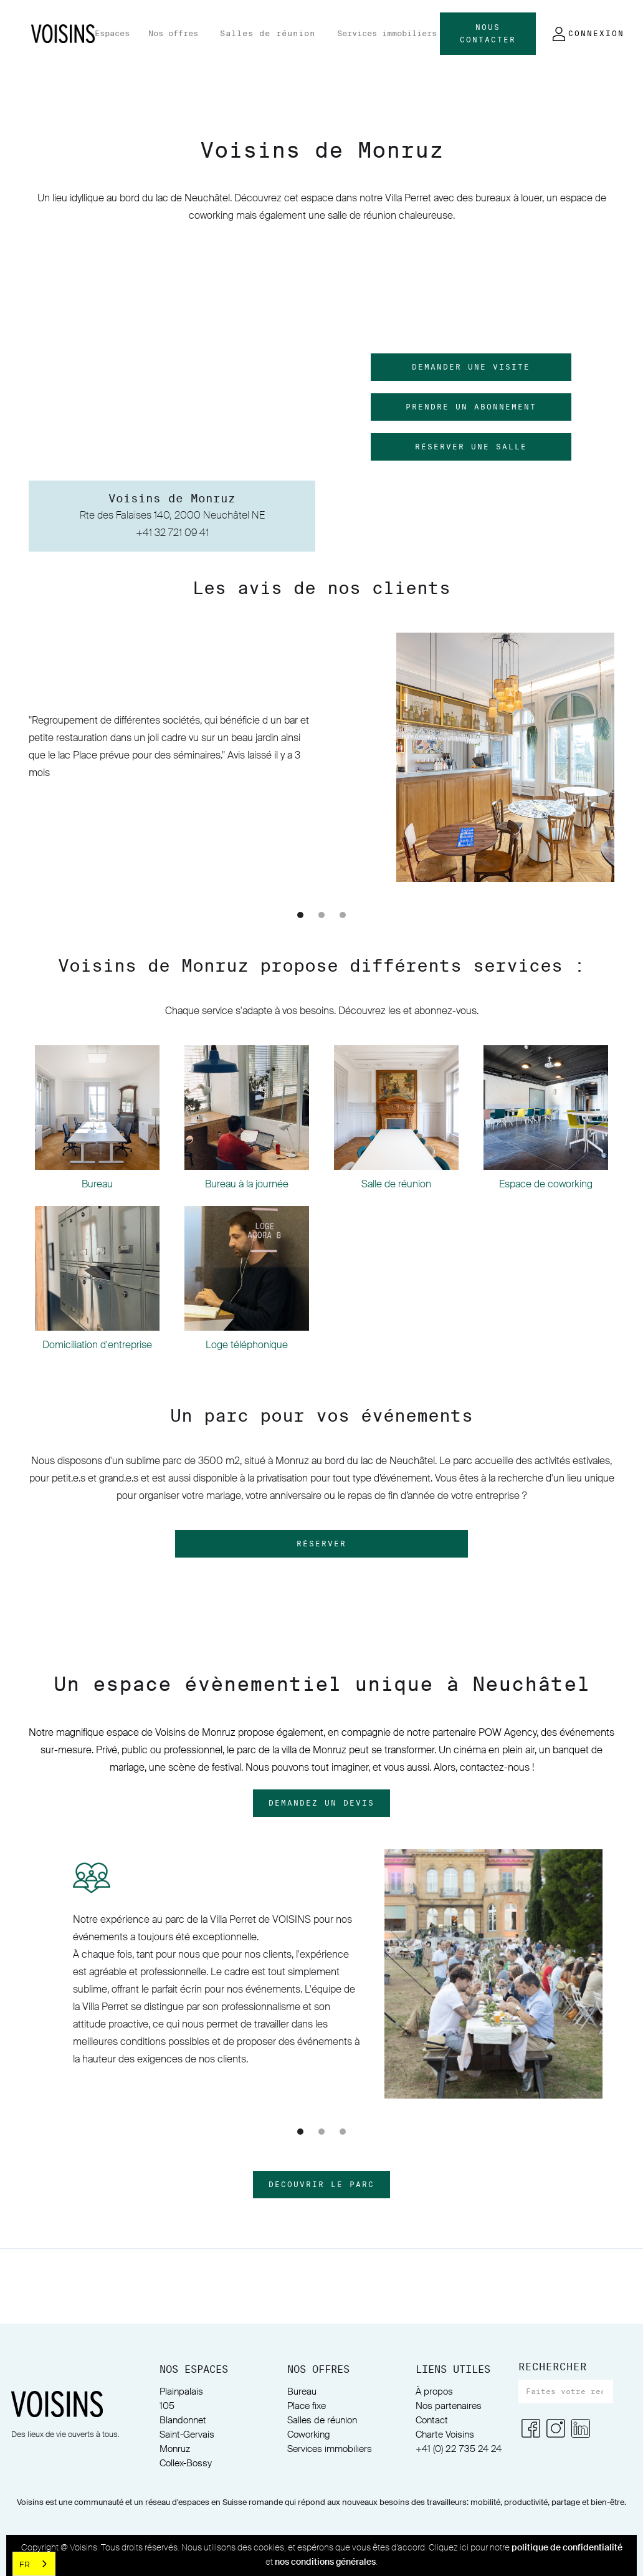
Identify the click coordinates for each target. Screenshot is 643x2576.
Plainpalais (181, 2391)
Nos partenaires (449, 2406)
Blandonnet (183, 2420)
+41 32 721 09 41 (172, 534)
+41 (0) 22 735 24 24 (459, 2449)
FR (24, 2564)
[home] (63, 33)
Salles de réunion (267, 33)
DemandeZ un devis (321, 1803)
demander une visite (471, 367)
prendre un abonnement (471, 407)
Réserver (321, 1544)
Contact (432, 2420)
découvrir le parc (321, 2184)
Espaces (112, 33)
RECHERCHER (552, 2367)
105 (167, 2406)
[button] (112, 33)
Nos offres (173, 33)
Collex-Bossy (186, 2463)
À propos (434, 2391)
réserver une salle (471, 447)
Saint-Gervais (187, 2435)
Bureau (302, 2391)
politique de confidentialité (567, 2548)
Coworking (308, 2435)
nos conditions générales (325, 2562)
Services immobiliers (387, 33)
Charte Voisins (445, 2435)
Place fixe (306, 2406)
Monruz (175, 2449)
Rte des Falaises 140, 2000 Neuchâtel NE (172, 516)
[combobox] (33, 2564)
